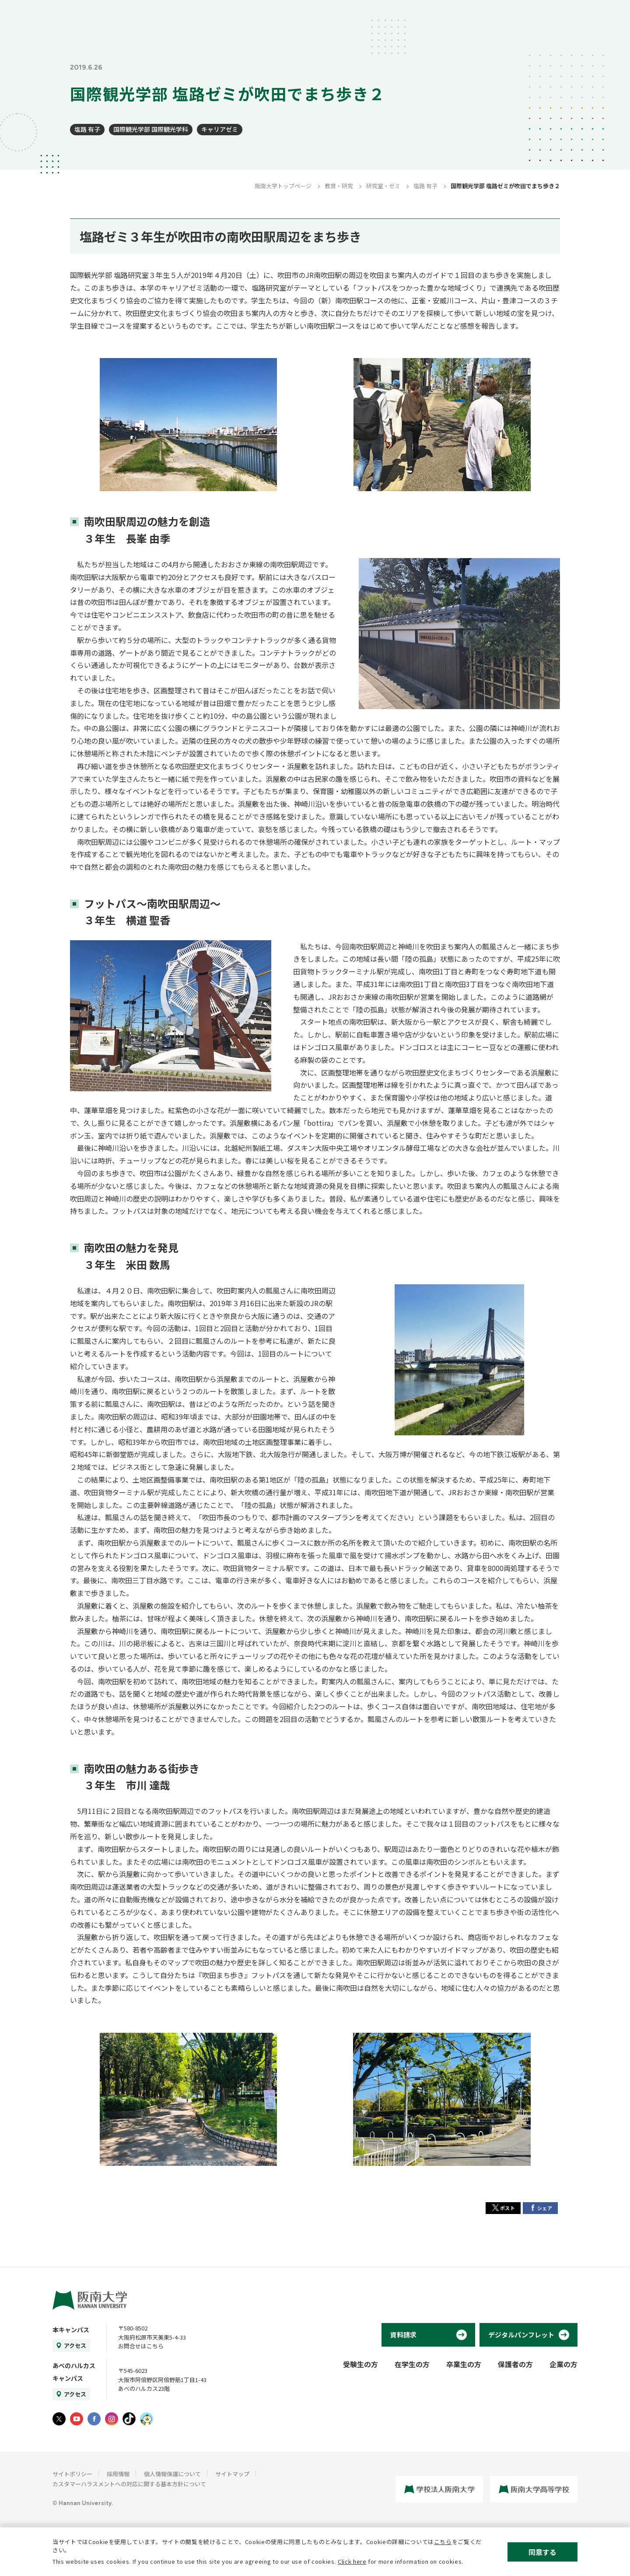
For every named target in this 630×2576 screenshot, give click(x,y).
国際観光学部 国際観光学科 (150, 129)
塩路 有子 (87, 129)
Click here (352, 2561)
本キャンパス (70, 2329)
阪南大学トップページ (283, 186)
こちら (443, 2541)
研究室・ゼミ (383, 186)
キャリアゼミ (219, 129)
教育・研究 (339, 186)
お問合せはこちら (141, 2346)
